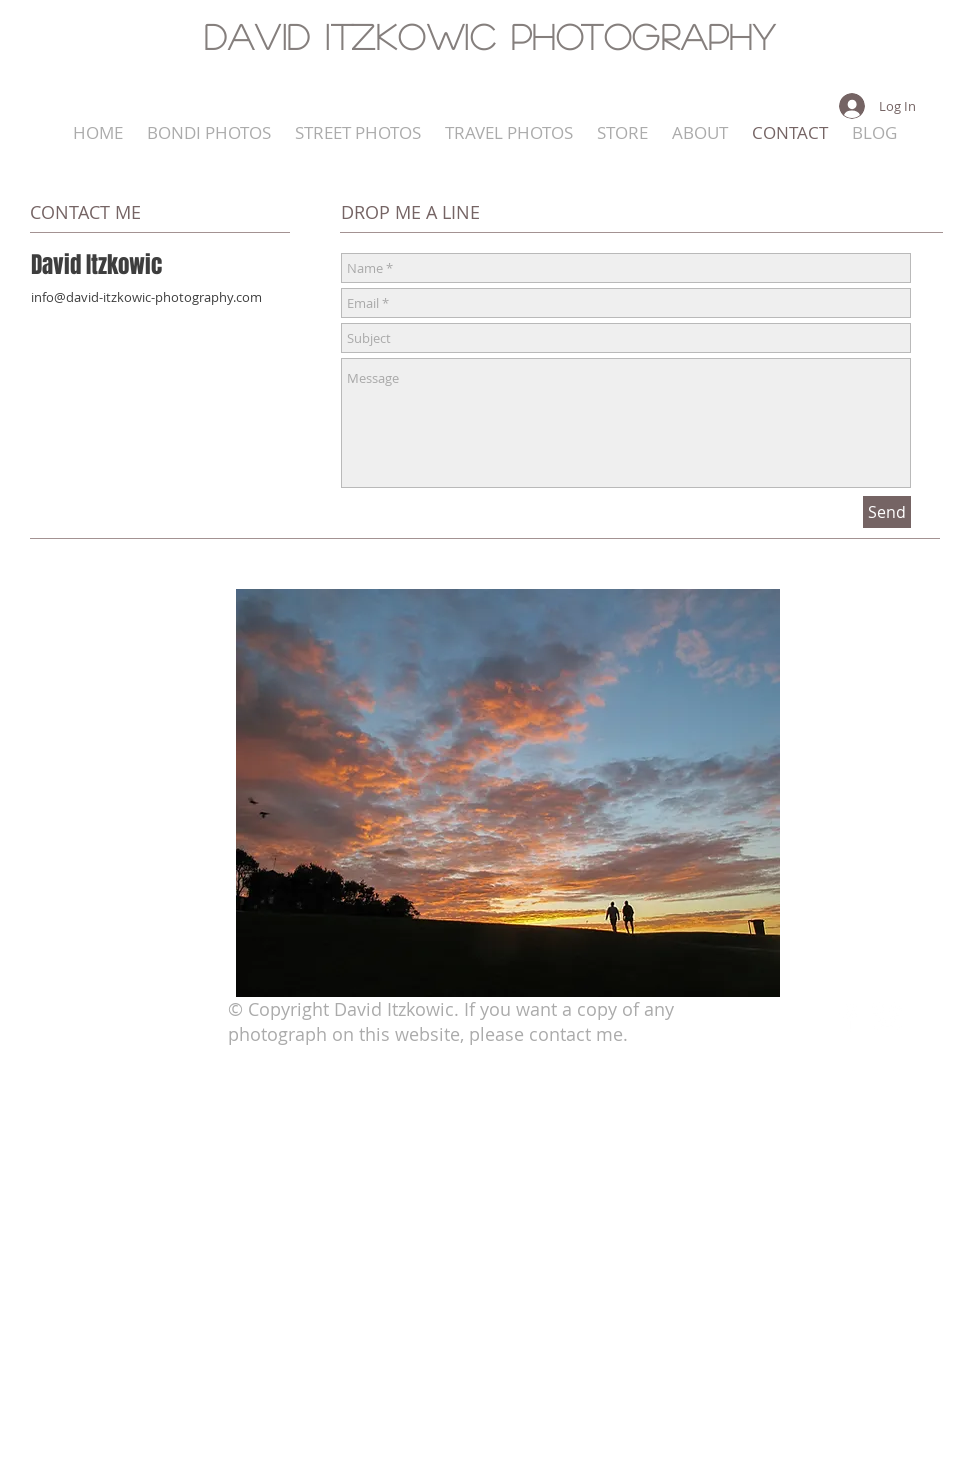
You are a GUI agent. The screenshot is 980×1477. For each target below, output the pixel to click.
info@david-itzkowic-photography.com (146, 297)
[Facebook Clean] (848, 1017)
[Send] (887, 512)
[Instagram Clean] (887, 1017)
